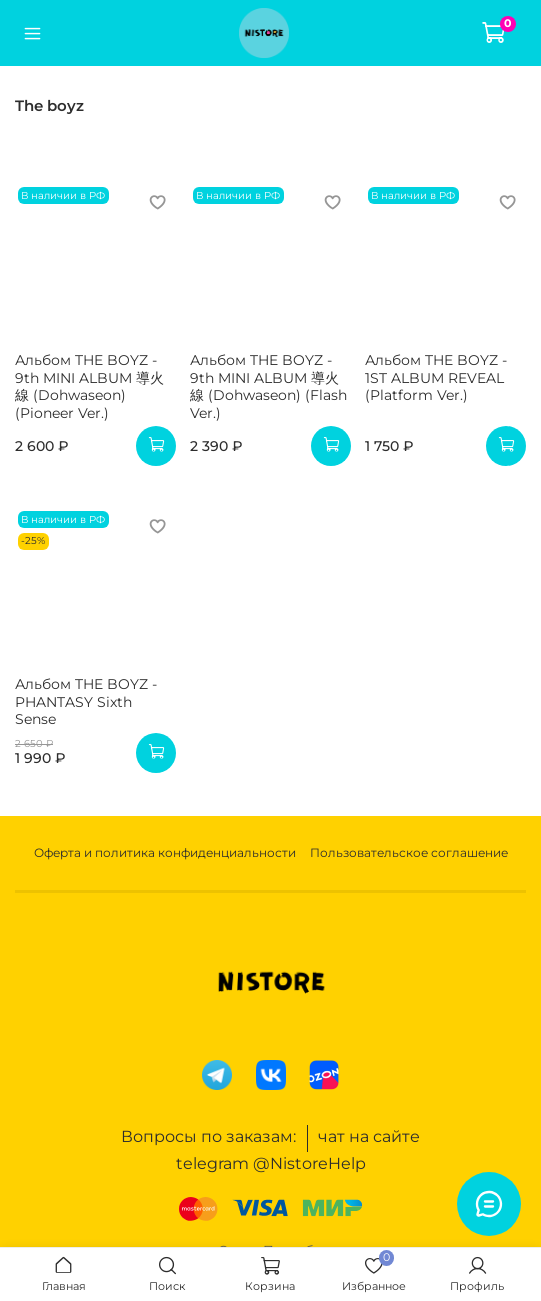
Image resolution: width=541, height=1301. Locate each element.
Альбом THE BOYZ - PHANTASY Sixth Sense (86, 701)
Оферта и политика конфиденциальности (165, 852)
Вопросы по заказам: (208, 1136)
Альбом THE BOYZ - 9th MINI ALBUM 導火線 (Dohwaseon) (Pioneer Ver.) (89, 386)
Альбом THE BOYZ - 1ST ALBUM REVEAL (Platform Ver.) (436, 377)
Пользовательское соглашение (409, 852)
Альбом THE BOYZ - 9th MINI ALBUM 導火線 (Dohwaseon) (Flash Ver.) (268, 386)
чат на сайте (369, 1136)
